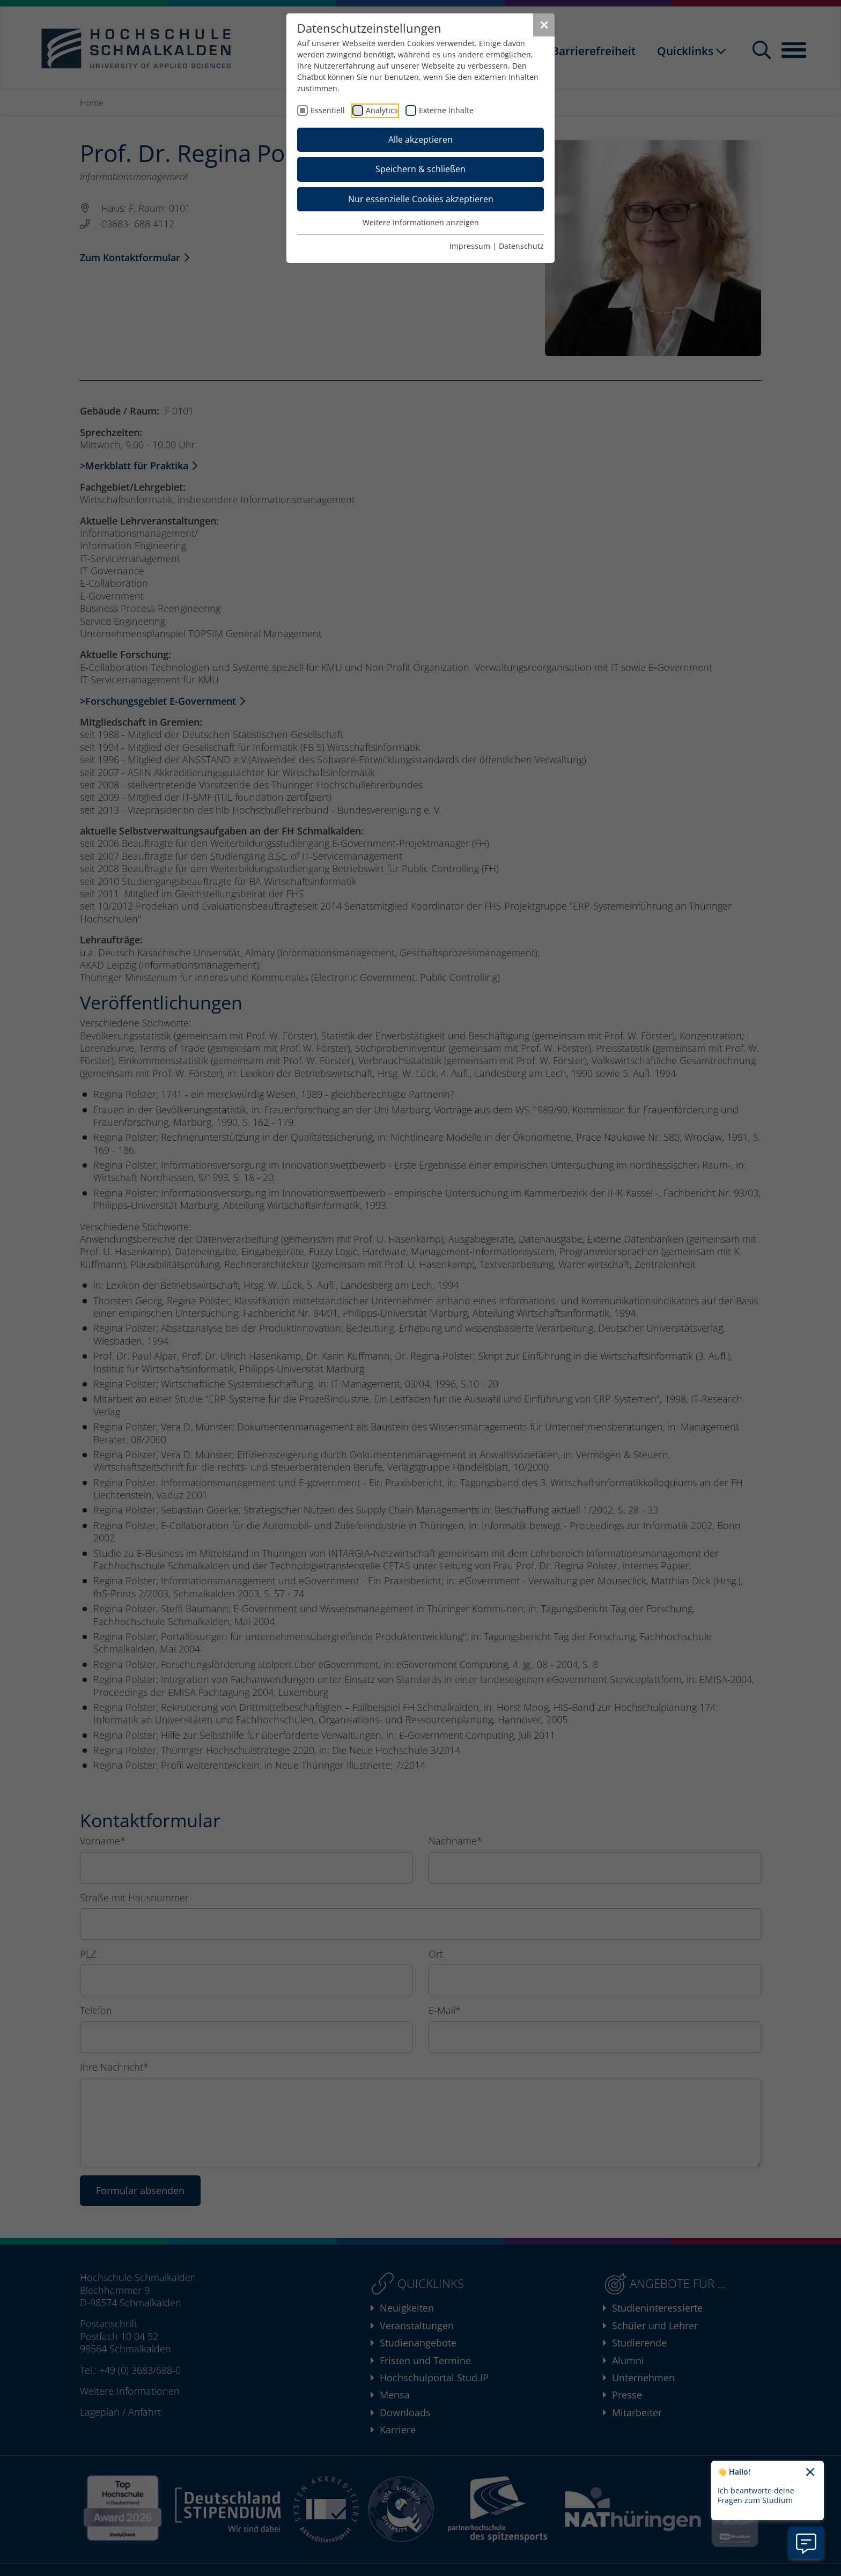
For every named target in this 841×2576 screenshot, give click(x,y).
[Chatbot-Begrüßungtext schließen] (810, 2472)
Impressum (469, 246)
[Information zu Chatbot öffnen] (806, 2543)
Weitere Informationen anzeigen (421, 222)
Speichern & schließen (420, 169)
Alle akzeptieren (420, 139)
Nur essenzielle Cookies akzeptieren (420, 199)
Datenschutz (521, 246)
